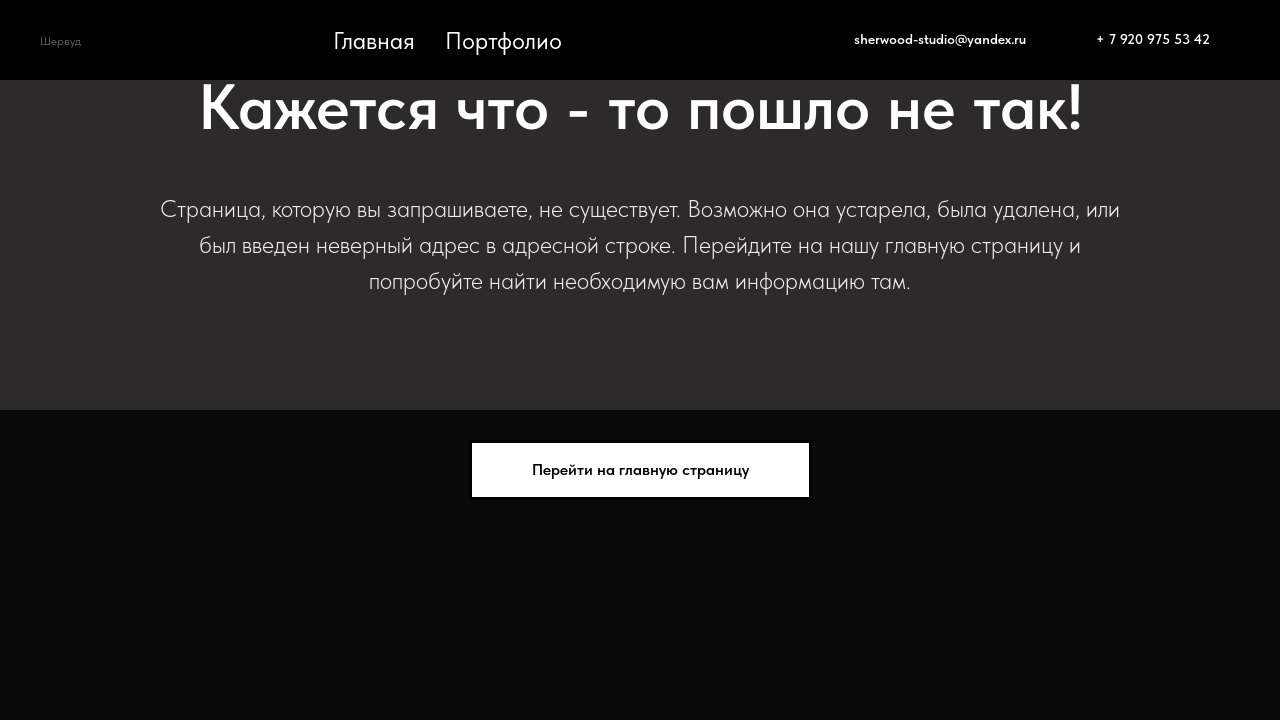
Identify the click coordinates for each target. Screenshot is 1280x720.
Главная (374, 40)
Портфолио (503, 40)
